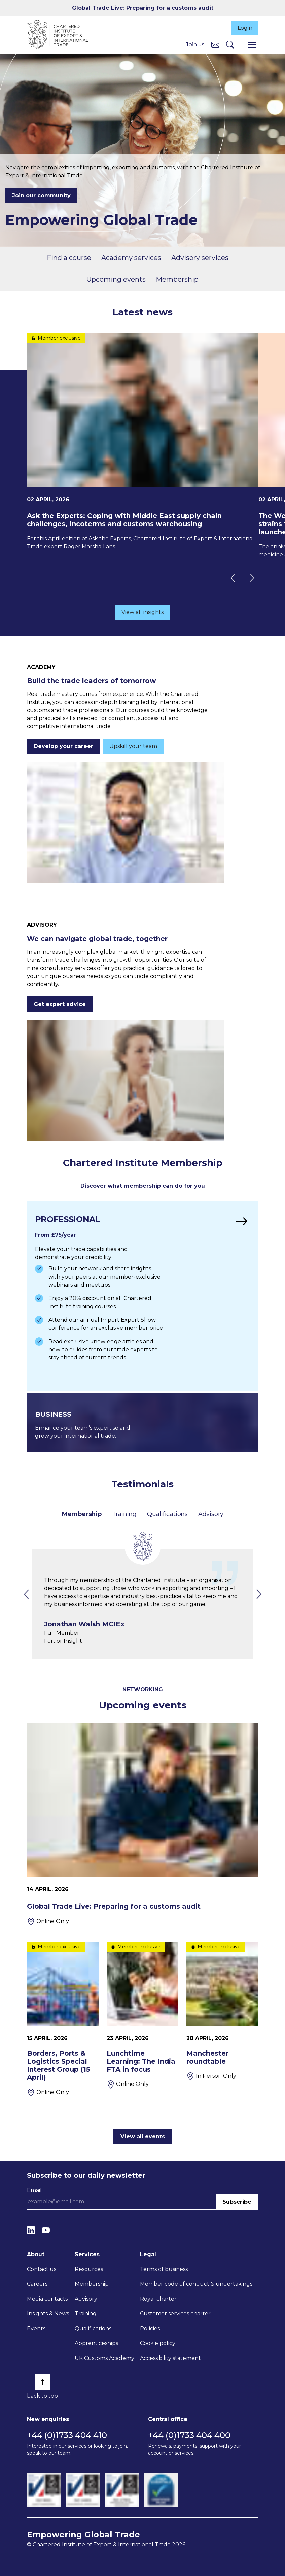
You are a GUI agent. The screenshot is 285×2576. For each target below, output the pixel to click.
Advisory (210, 1514)
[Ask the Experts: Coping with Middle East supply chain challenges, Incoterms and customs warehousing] (142, 442)
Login (244, 28)
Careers (37, 2284)
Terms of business (164, 2269)
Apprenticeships (96, 2343)
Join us (195, 45)
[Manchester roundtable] (222, 2027)
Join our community (41, 196)
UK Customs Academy (104, 2358)
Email (34, 2190)
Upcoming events (116, 280)
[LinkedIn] (31, 2230)
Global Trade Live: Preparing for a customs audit (142, 8)
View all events (142, 2137)
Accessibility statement (170, 2358)
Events (36, 2329)
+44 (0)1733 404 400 (189, 2435)
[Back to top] (42, 2382)
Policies (150, 2329)
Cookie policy (157, 2343)
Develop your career (63, 746)
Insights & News (48, 2314)
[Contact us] (215, 45)
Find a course (69, 258)
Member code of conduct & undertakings (196, 2284)
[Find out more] (142, 1296)
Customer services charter (175, 2314)
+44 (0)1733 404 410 (67, 2435)
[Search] (230, 45)
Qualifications (167, 1514)
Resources (89, 2269)
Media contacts (47, 2299)
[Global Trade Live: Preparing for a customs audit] (142, 1824)
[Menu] (252, 45)
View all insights (142, 612)
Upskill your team (133, 746)
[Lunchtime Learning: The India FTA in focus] (142, 2019)
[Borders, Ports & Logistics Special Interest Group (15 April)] (63, 2019)
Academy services (131, 258)
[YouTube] (46, 2230)
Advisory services (199, 258)
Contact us (41, 2269)
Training (124, 1514)
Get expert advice (60, 1004)
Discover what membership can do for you (142, 1186)
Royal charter (158, 2299)
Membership (177, 280)
